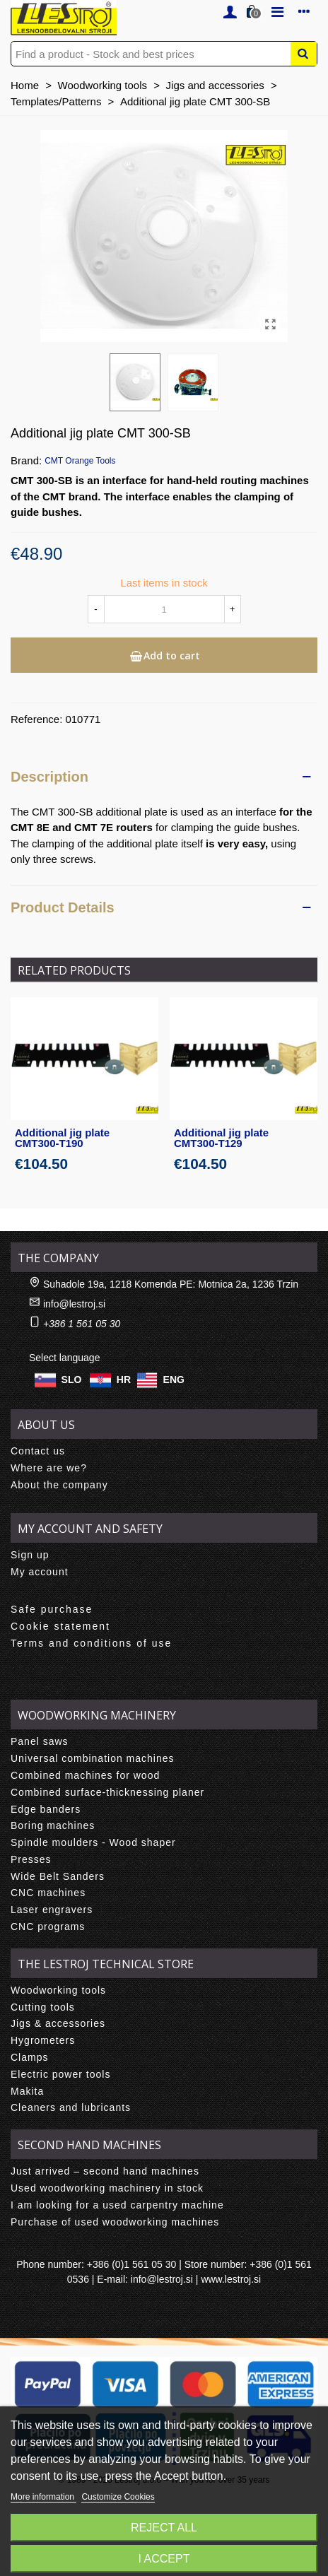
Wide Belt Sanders (58, 1876)
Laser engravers (52, 1909)
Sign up (30, 1554)
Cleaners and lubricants (71, 2107)
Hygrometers (43, 2040)
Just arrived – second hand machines (105, 2171)
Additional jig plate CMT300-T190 (62, 1137)
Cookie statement (60, 1626)
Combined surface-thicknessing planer (107, 1792)
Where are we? (49, 1468)
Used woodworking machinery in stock (107, 2188)
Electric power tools (60, 2074)
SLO (72, 1379)
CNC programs (48, 1926)
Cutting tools (43, 2007)
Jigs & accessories (58, 2023)
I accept (164, 2559)
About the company (59, 1484)
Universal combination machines (93, 1758)
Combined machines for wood (85, 1775)
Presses (31, 1859)
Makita (27, 2091)
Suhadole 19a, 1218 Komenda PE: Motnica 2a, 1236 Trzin (170, 1284)
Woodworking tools (58, 1990)
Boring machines (53, 1825)
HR (124, 1379)
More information (43, 2497)
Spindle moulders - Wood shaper (93, 1842)
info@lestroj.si (74, 1304)
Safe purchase (52, 1609)
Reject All (164, 2528)
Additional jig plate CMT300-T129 (221, 1137)
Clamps (29, 2057)
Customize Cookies (117, 2497)
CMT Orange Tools (80, 461)
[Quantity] (164, 609)
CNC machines (48, 1892)
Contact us (38, 1451)
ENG (173, 1379)
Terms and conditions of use (91, 1643)
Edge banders (46, 1809)
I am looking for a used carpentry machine (117, 2205)
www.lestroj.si (231, 2279)
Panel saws (40, 1741)
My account (40, 1571)
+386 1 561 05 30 (81, 1323)
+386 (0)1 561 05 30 (132, 2264)
